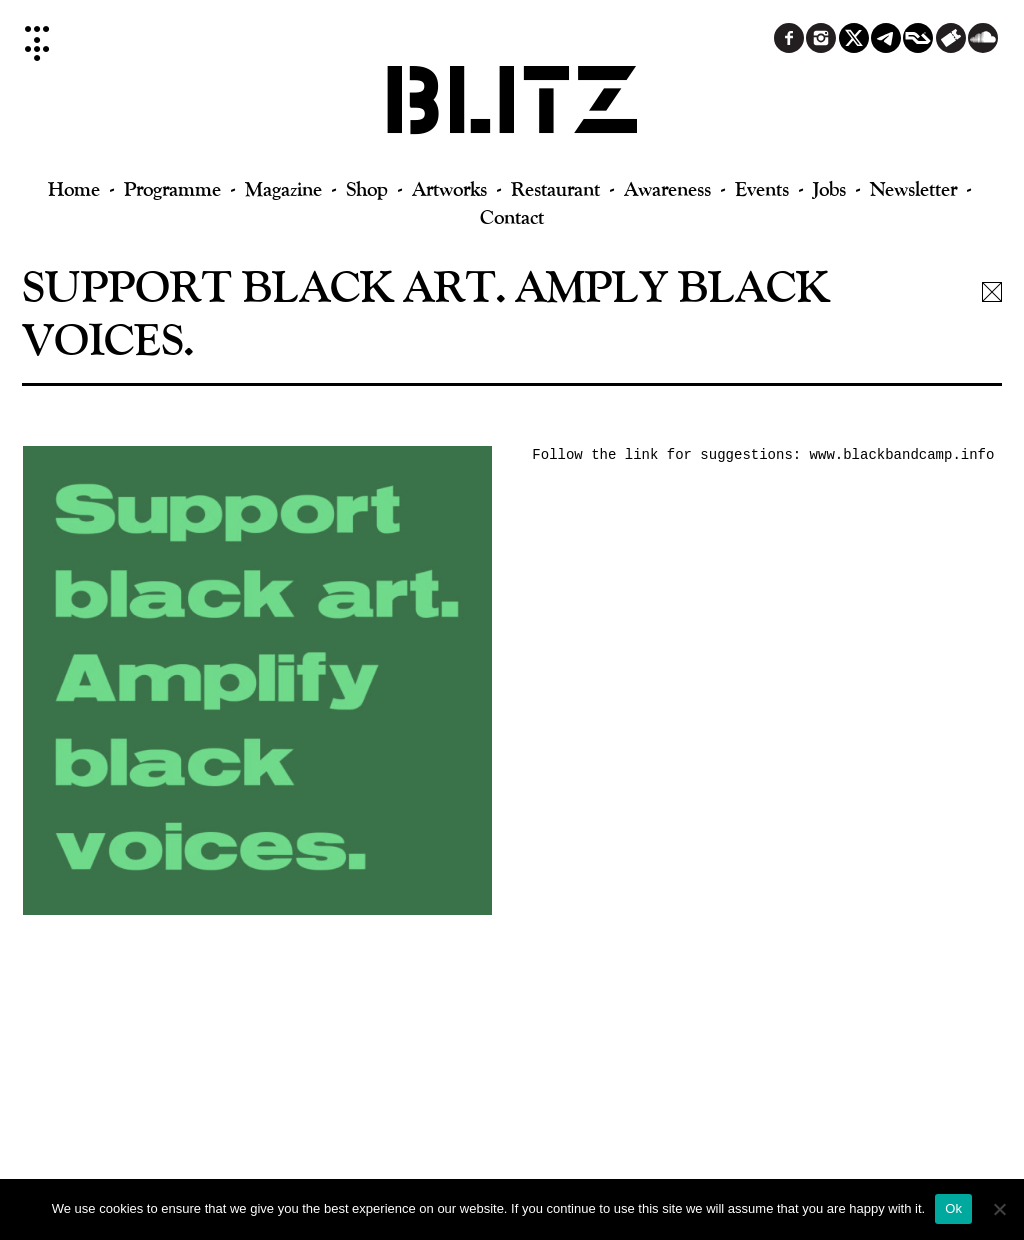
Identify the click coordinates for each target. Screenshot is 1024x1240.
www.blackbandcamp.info (902, 455)
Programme (172, 188)
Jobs (829, 188)
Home (74, 188)
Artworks (449, 188)
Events (762, 188)
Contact (512, 216)
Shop (367, 188)
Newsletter (913, 188)
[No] (999, 1209)
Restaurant (555, 188)
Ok (953, 1208)
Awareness (667, 188)
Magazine (283, 188)
